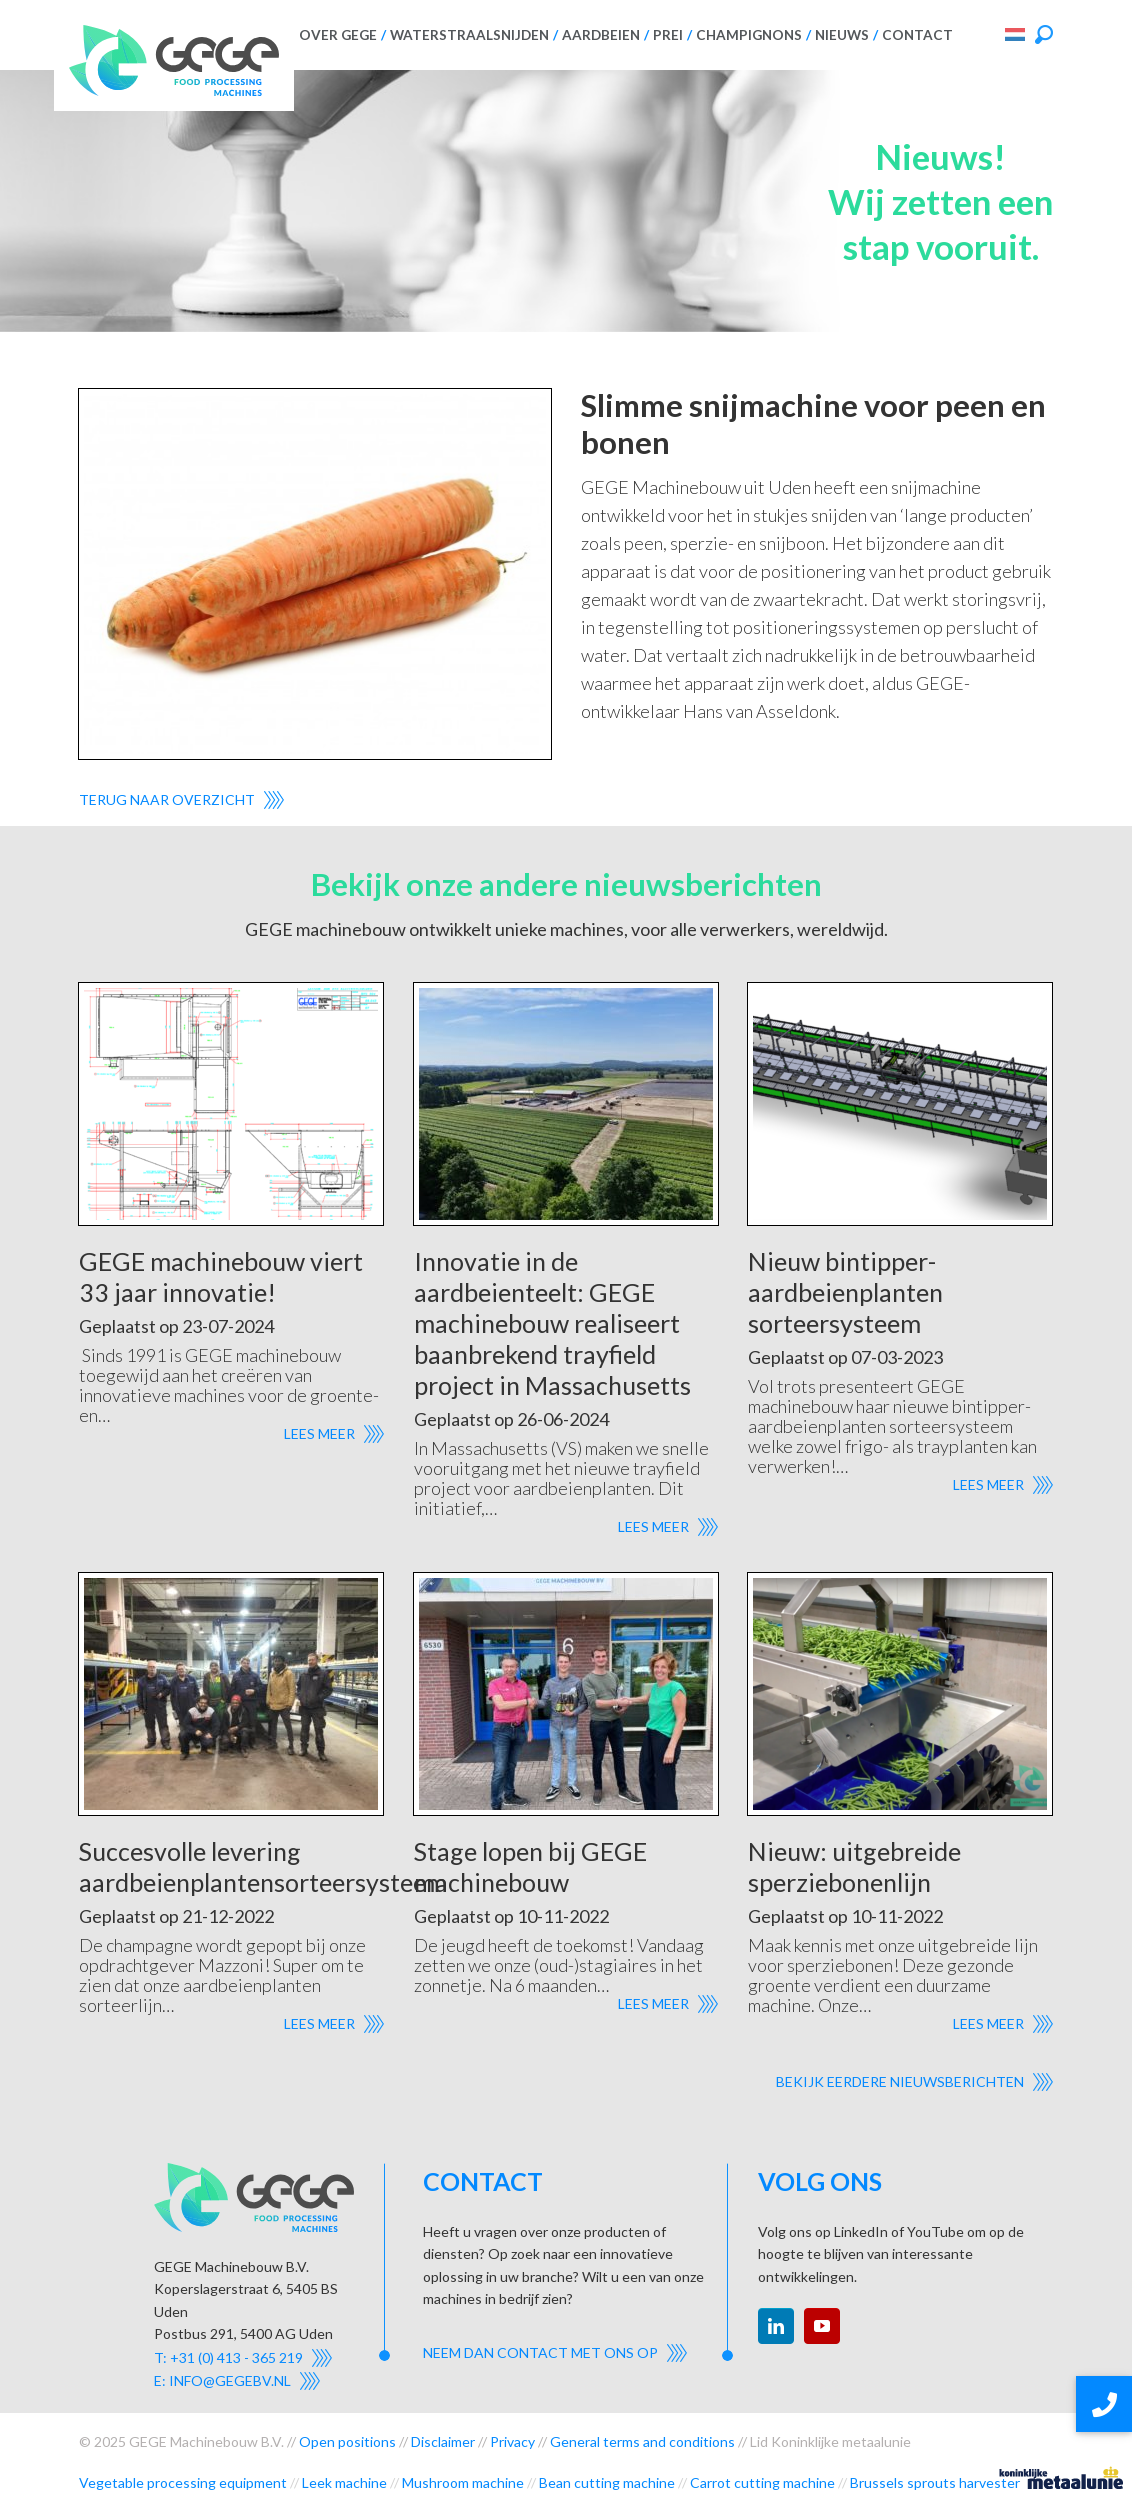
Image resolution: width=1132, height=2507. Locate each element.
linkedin (776, 2326)
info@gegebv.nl (230, 2380)
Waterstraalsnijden (469, 35)
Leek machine (344, 2482)
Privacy (512, 2441)
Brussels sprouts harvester (935, 2482)
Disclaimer (443, 2441)
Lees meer (319, 1433)
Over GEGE (338, 35)
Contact (917, 35)
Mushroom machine (463, 2482)
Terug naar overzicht (167, 799)
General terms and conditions (642, 2441)
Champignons (749, 35)
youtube (822, 2326)
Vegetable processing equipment (183, 2482)
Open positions (347, 2441)
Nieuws (842, 35)
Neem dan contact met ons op (540, 2352)
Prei (668, 35)
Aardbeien (601, 35)
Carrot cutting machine (762, 2482)
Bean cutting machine (607, 2482)
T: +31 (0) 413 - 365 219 (228, 2357)
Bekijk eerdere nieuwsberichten (900, 2081)
